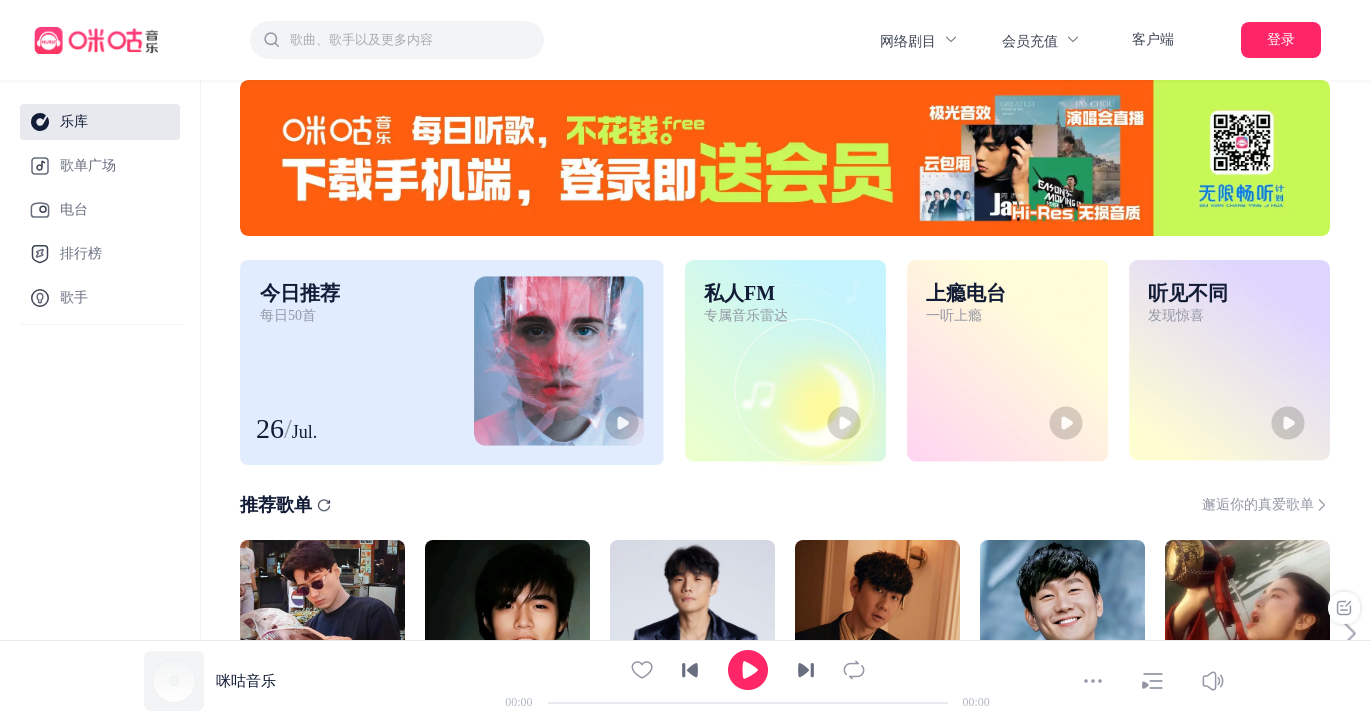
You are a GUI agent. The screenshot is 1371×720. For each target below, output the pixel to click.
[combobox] (397, 40)
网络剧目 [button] (919, 40)
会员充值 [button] (1041, 40)
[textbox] (411, 40)
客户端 (1153, 39)
